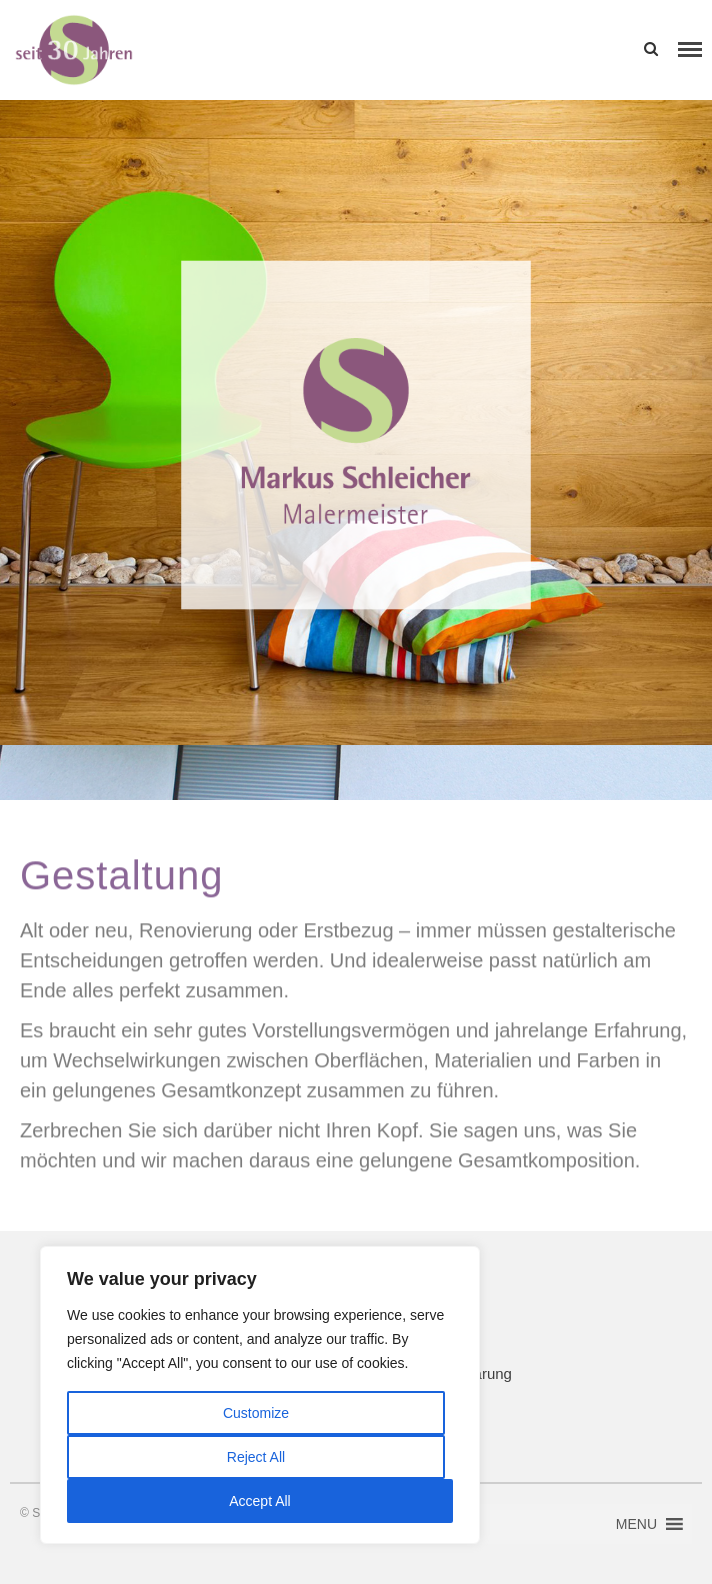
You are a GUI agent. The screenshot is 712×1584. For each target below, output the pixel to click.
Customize (256, 1413)
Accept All (259, 1501)
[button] (578, 50)
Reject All (256, 1457)
